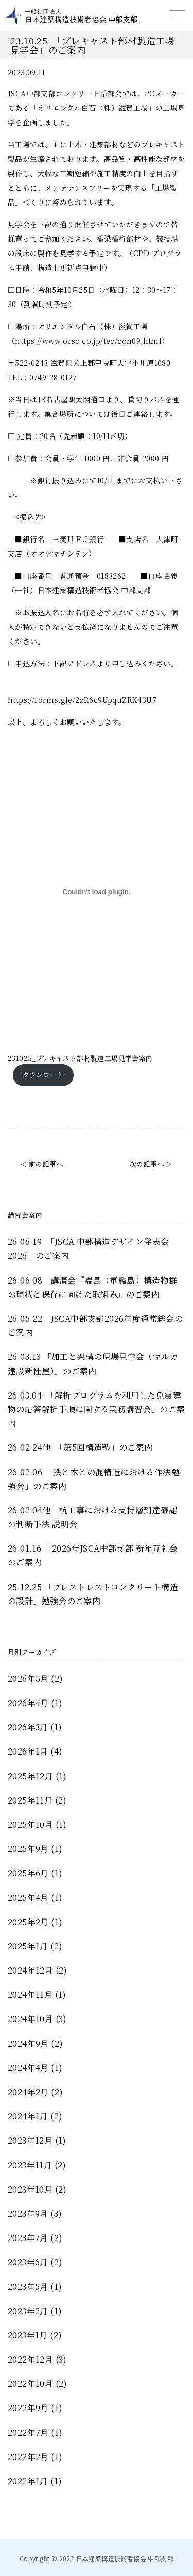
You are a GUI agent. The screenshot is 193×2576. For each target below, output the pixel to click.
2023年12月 (30, 2140)
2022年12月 (30, 2359)
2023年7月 (28, 2238)
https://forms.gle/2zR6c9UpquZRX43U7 (82, 700)
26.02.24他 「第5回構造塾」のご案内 (80, 1447)
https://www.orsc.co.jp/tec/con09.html (88, 340)
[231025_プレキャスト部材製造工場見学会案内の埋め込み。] (96, 891)
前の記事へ (46, 1164)
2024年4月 (28, 2068)
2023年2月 (28, 2311)
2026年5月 (28, 1679)
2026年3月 (28, 1727)
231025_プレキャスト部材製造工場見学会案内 (80, 1058)
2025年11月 (30, 1800)
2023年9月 (28, 2213)
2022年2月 (28, 2457)
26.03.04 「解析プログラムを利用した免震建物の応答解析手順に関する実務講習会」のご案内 (96, 1409)
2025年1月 (28, 1946)
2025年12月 (30, 1776)
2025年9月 (28, 1849)
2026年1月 (28, 1751)
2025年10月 (30, 1824)
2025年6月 (28, 1873)
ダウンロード (43, 1075)
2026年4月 (28, 1703)
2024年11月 (30, 1994)
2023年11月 (30, 2165)
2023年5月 (28, 2287)
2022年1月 (28, 2481)
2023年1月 (28, 2335)
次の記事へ (147, 1164)
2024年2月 (28, 2092)
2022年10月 (30, 2383)
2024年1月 (28, 2116)
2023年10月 (30, 2189)
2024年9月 (28, 2043)
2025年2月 (28, 1922)
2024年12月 (30, 1970)
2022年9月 (28, 2408)
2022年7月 (28, 2432)
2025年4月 (28, 1898)
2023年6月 (28, 2262)
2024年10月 (30, 2019)
